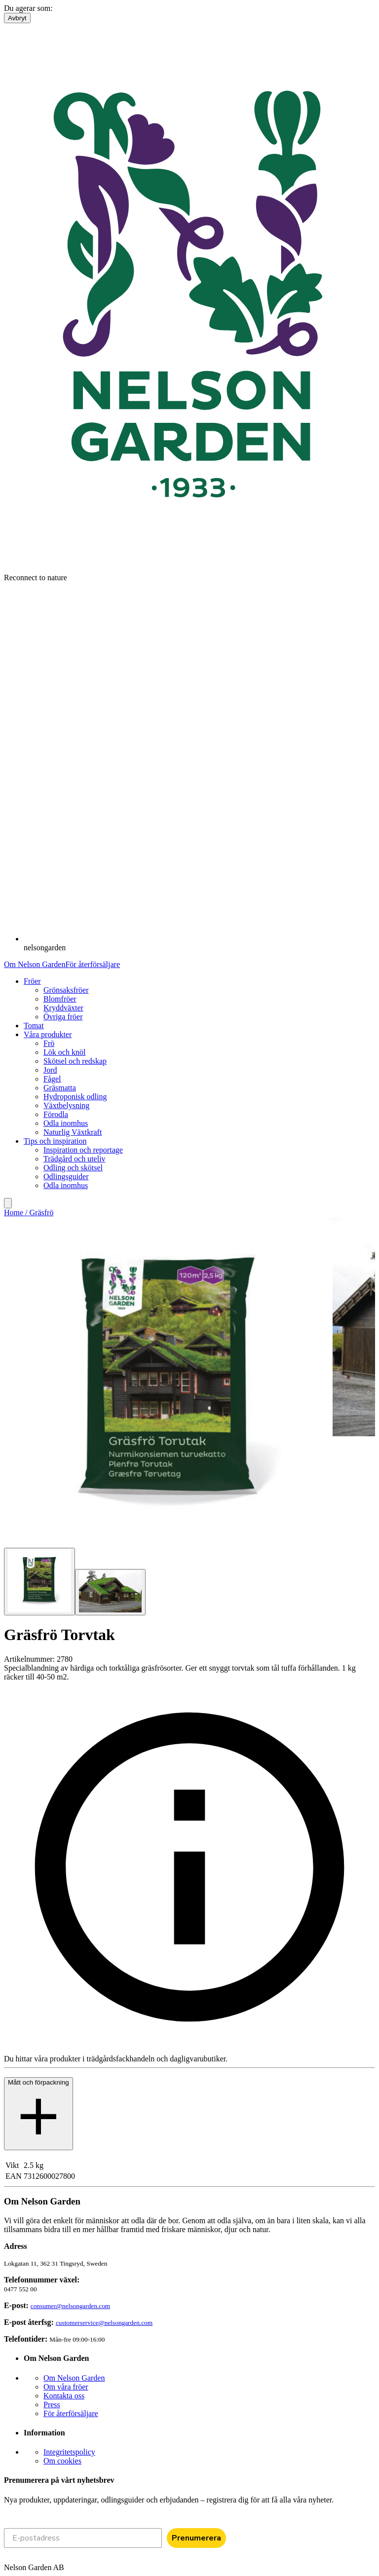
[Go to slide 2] (110, 1592)
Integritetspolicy (69, 2452)
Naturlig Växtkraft (72, 1132)
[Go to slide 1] (39, 1581)
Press (51, 2404)
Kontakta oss (63, 2395)
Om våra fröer (65, 2387)
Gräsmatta (59, 1087)
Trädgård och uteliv (74, 1159)
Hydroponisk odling (75, 1096)
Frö (48, 1043)
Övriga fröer (63, 1016)
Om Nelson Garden (34, 964)
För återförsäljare (92, 964)
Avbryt (17, 18)
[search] (8, 1203)
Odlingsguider (66, 1176)
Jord (50, 1070)
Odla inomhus (65, 1123)
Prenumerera (196, 2538)
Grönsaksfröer (66, 990)
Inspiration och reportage (83, 1150)
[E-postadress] (83, 2538)
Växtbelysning (66, 1105)
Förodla (55, 1114)
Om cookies (62, 2461)
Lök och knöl (64, 1052)
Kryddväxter (63, 1008)
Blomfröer (59, 999)
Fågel (52, 1079)
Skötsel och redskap (75, 1061)
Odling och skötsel (73, 1167)
